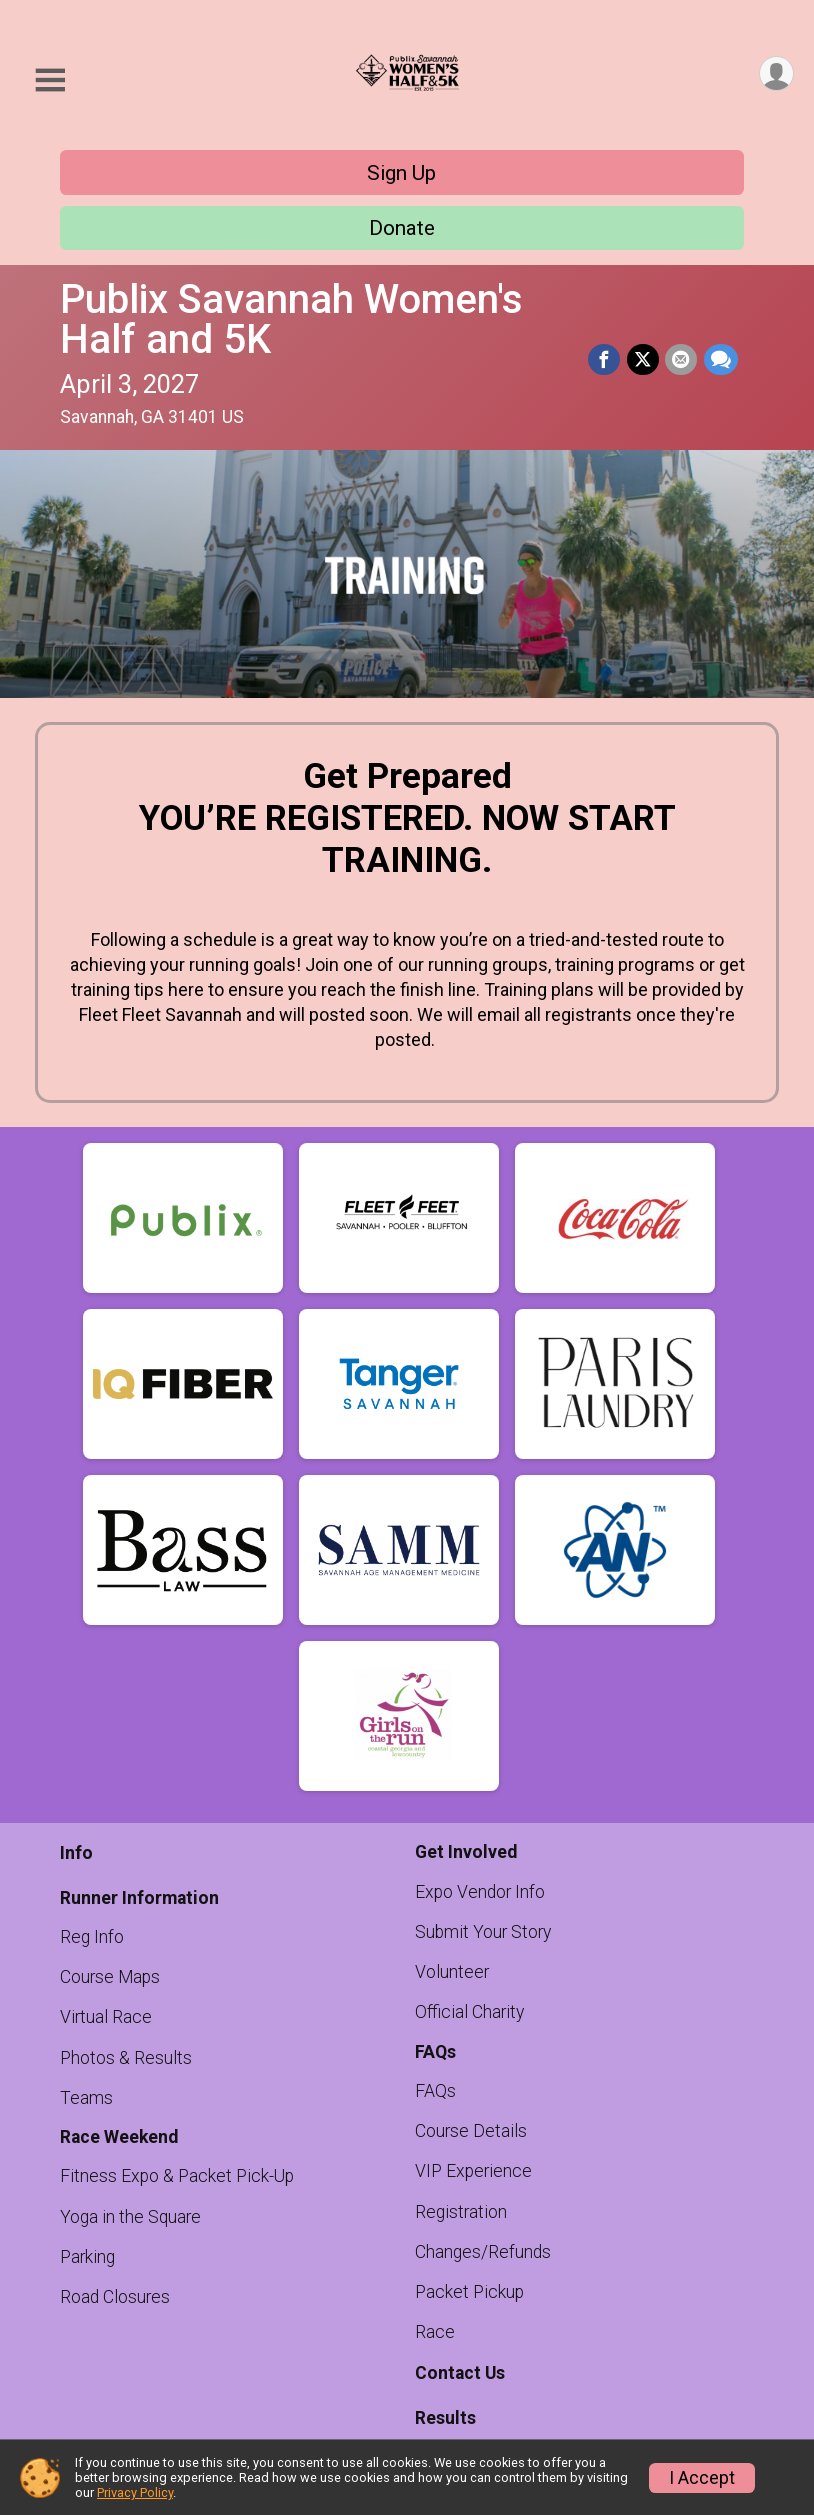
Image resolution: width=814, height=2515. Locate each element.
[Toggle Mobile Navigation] (50, 80)
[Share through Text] (721, 360)
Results (445, 2418)
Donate (402, 228)
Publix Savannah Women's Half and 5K (291, 319)
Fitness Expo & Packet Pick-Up (177, 2176)
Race (435, 2332)
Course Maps (110, 1977)
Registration (461, 2212)
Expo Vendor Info (480, 1892)
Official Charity (469, 2012)
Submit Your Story (483, 1932)
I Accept (702, 2478)
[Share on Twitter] (644, 360)
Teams (86, 2098)
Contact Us (460, 2373)
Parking (87, 2257)
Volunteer (452, 1972)
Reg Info (92, 1937)
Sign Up (401, 173)
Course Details (471, 2131)
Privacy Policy (135, 2492)
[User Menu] (775, 74)
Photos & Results (126, 2058)
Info (76, 1853)
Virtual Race (106, 2017)
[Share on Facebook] (606, 360)
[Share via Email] (682, 360)
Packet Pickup (469, 2292)
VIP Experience (473, 2171)
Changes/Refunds (483, 2252)
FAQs (435, 2091)
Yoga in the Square (130, 2217)
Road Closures (115, 2297)
